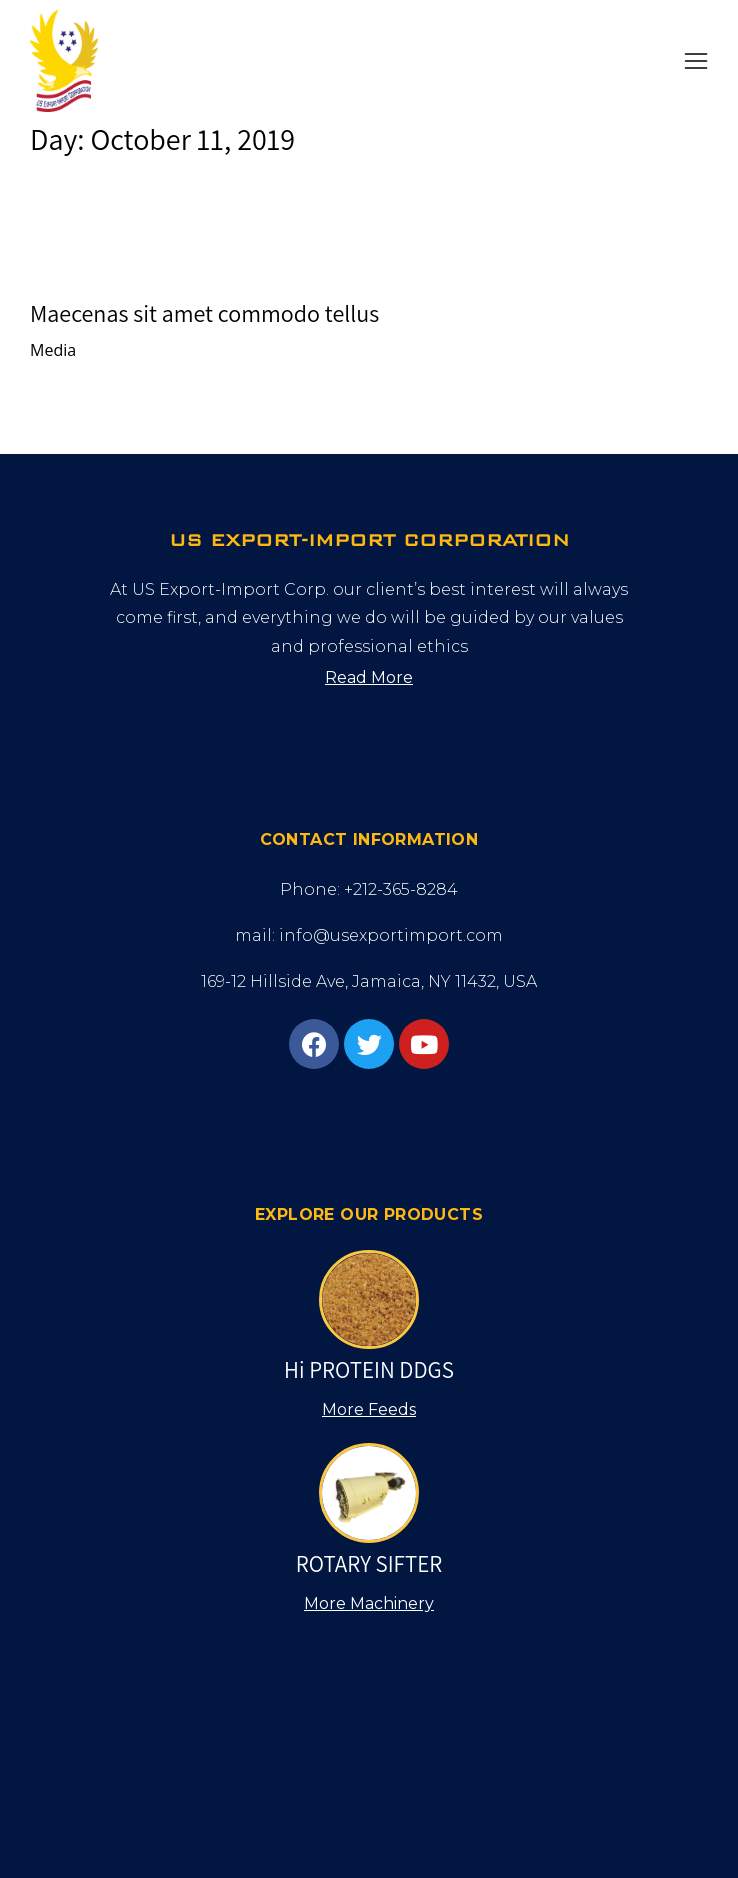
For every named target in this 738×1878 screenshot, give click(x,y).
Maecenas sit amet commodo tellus (204, 313)
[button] (696, 61)
